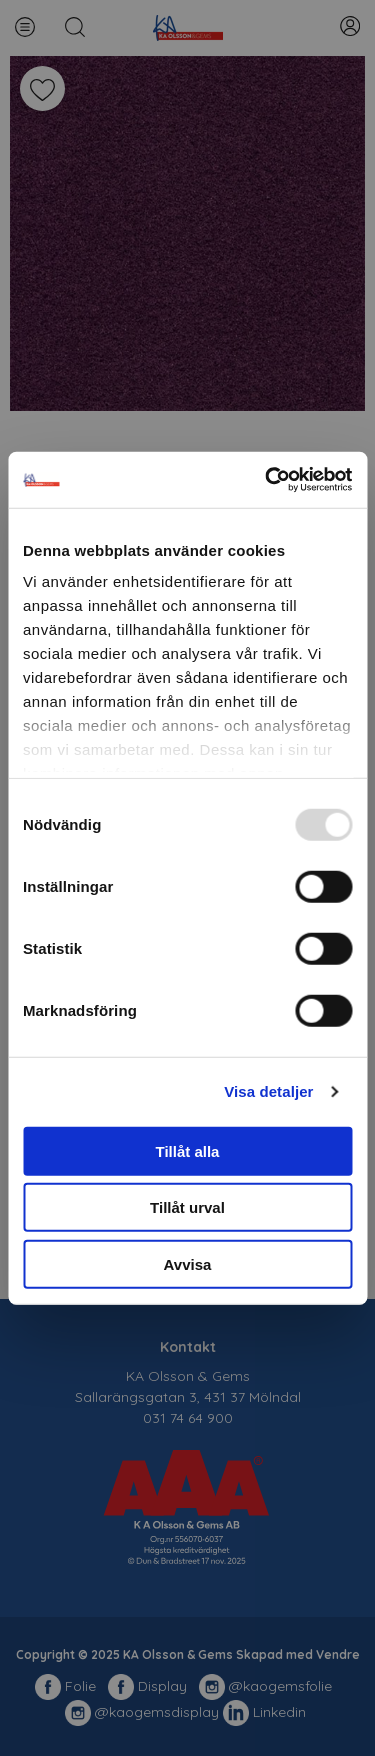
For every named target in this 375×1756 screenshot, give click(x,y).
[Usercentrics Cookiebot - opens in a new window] (267, 480)
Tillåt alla (188, 1150)
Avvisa (188, 1263)
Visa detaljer (268, 1091)
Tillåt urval (187, 1207)
